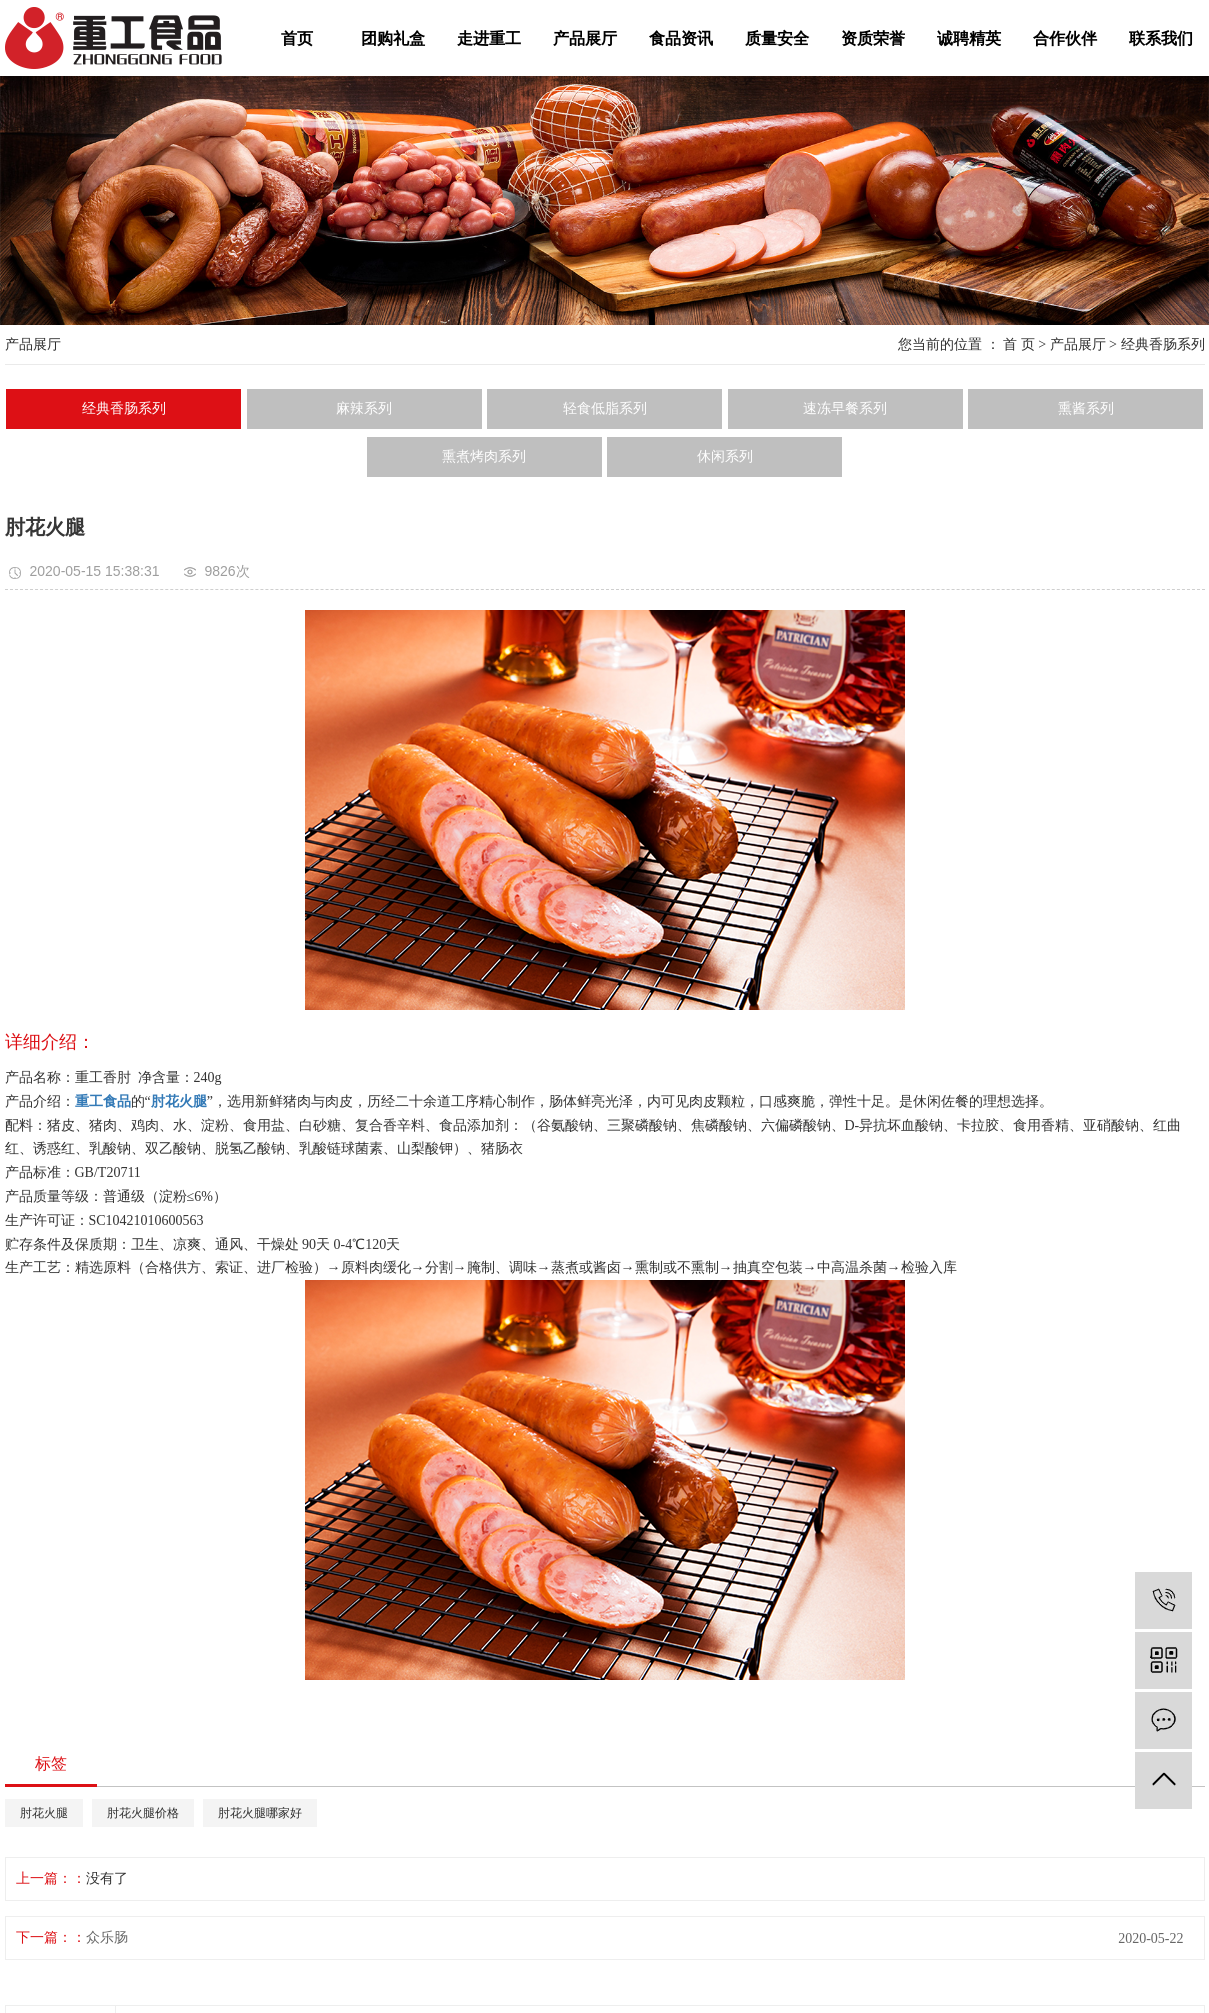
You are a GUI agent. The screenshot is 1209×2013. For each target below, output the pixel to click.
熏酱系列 (1086, 408)
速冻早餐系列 (845, 408)
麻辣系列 (364, 408)
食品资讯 (681, 38)
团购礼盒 (393, 38)
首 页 (1019, 344)
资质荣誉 (873, 38)
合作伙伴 (1065, 38)
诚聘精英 (969, 38)
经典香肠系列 (1163, 344)
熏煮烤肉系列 (484, 456)
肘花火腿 (44, 1813)
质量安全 (777, 38)
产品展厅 (585, 38)
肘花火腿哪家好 (260, 1813)
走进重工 (489, 38)
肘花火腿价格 (143, 1813)
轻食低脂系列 (605, 408)
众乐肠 (107, 1937)
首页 (297, 38)
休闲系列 (725, 456)
